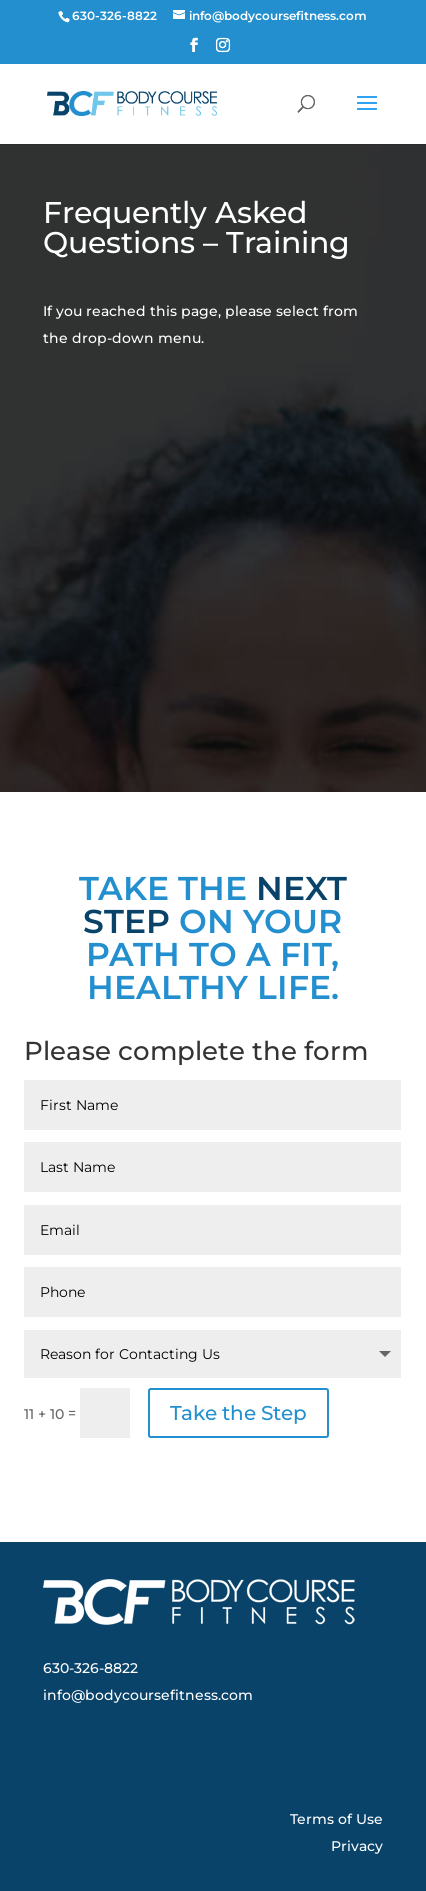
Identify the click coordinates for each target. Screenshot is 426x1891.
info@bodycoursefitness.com (148, 1695)
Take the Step (238, 1413)
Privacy (357, 1846)
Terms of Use (336, 1819)
